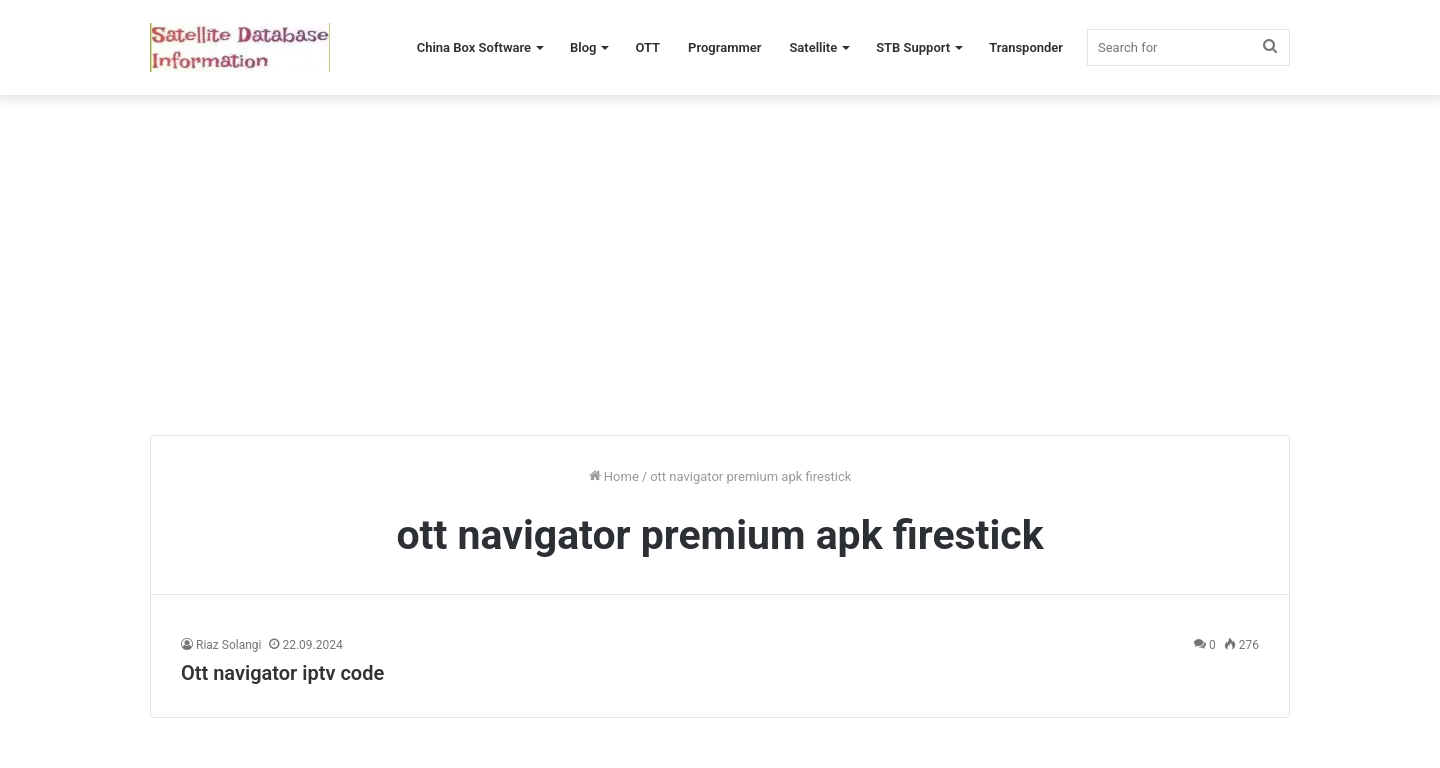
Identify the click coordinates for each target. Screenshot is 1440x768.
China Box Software (474, 47)
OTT (647, 47)
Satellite (813, 47)
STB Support (913, 47)
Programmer (724, 47)
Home (614, 476)
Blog (583, 47)
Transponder (1026, 47)
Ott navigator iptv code (282, 673)
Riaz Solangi (228, 645)
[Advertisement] (720, 265)
